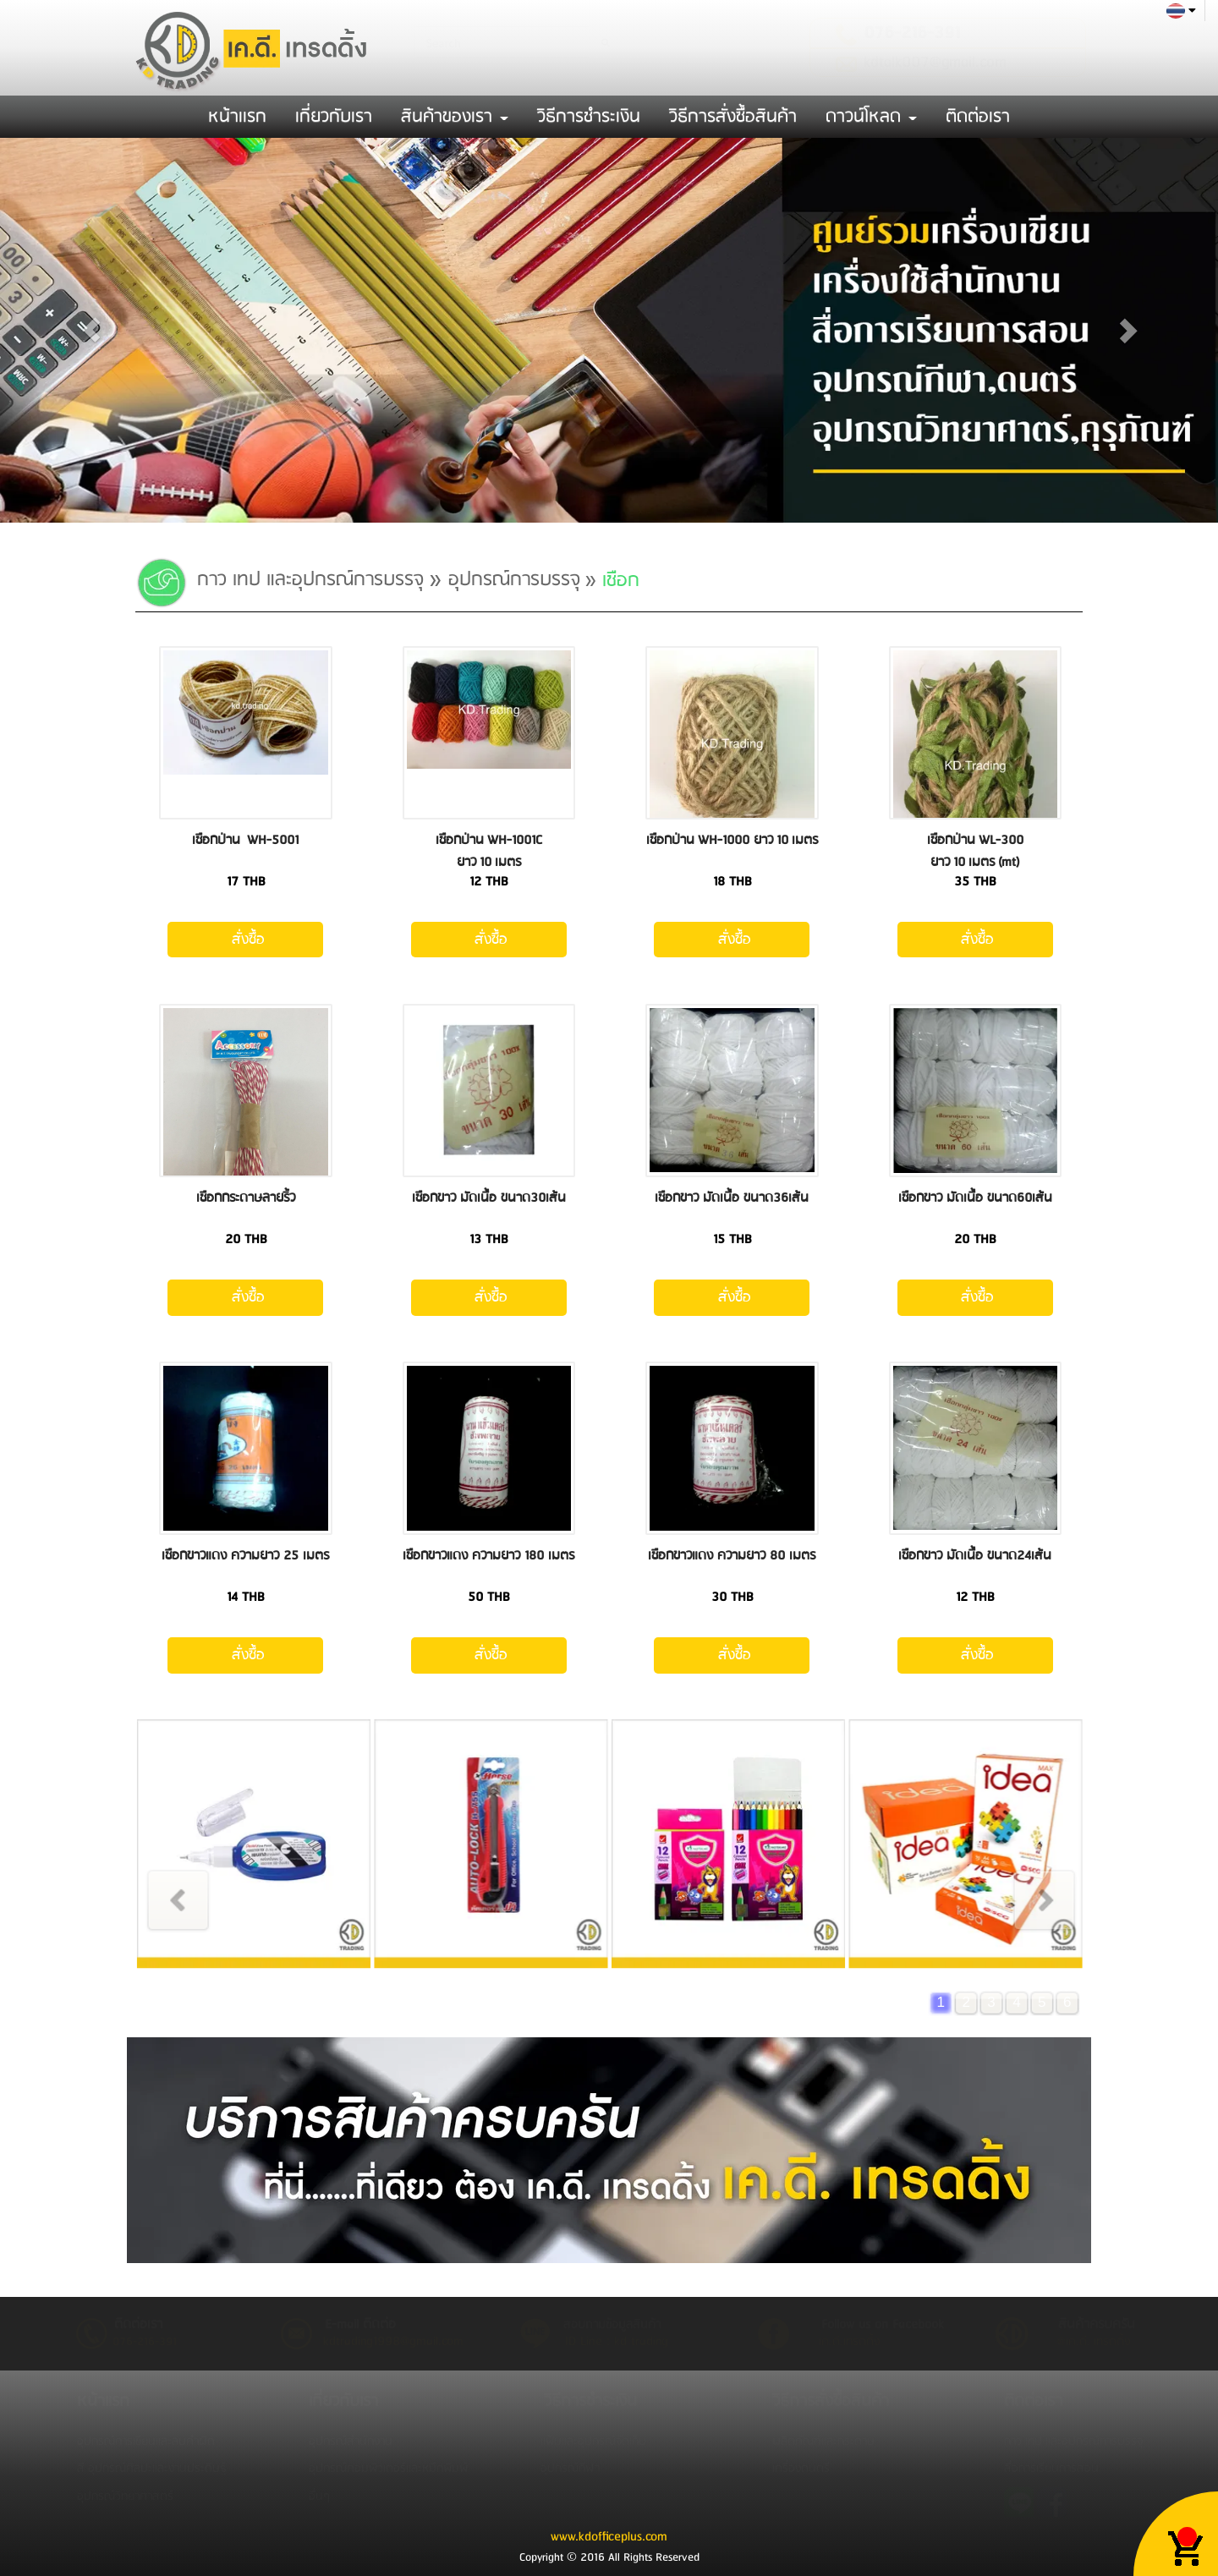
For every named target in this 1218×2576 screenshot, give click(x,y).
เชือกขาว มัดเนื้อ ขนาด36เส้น (732, 1198)
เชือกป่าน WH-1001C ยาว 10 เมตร (489, 851)
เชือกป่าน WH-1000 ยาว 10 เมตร (732, 840)
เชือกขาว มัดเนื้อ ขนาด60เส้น (975, 1198)
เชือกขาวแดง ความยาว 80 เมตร (731, 1555)
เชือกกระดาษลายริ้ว (245, 1198)
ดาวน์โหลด (871, 116)
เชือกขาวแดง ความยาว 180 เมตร (488, 1555)
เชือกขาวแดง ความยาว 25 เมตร (245, 1555)
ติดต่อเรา (978, 116)
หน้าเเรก (237, 116)
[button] (91, 330)
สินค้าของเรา (454, 116)
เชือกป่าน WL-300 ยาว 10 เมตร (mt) (975, 851)
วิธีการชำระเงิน (588, 116)
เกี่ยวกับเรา (333, 116)
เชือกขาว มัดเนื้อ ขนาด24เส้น (974, 1555)
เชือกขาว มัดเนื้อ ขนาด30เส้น (489, 1198)
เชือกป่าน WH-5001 (245, 840)
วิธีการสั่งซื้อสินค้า (733, 116)
